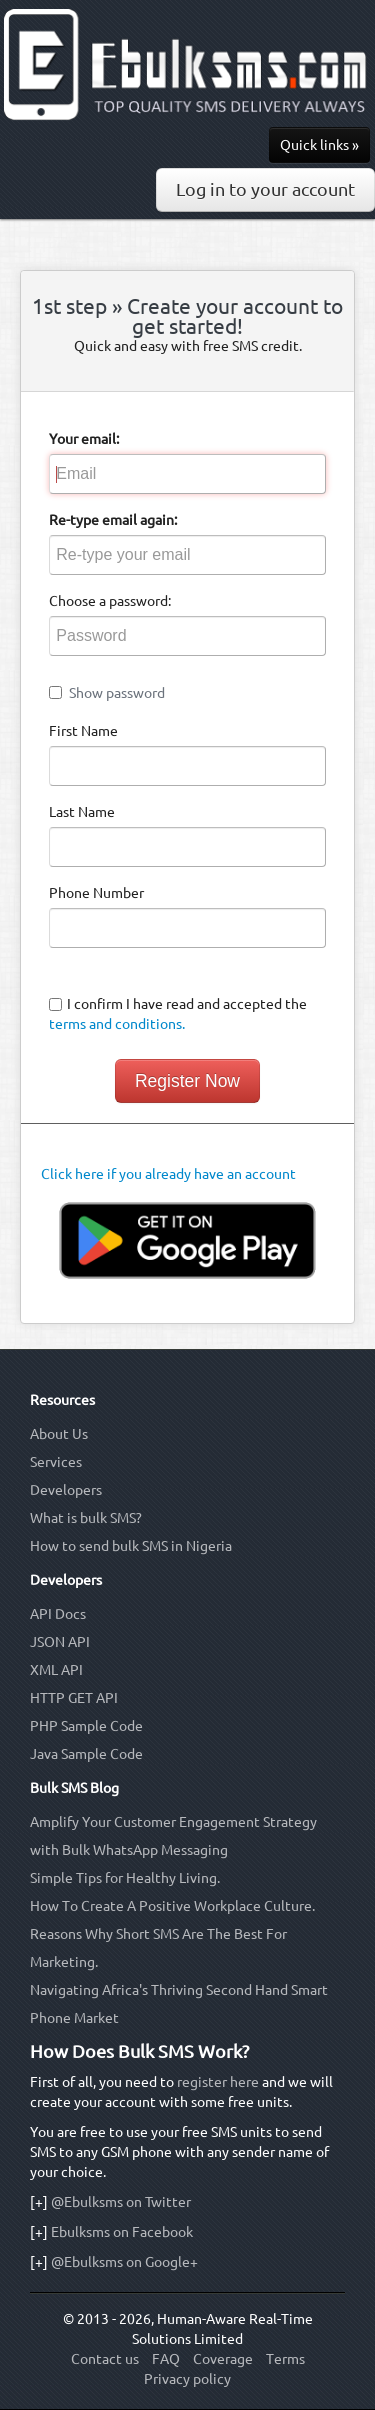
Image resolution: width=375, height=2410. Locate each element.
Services (56, 1462)
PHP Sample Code (86, 1726)
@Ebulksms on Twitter (121, 2202)
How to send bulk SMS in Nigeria (131, 1546)
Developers (66, 1490)
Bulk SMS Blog (74, 1788)
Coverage (223, 2359)
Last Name (82, 812)
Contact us (105, 2359)
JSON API (60, 1642)
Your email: (84, 439)
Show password (117, 693)
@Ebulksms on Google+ (124, 2262)
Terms (285, 2359)
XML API (56, 1670)
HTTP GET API (74, 1698)
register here (218, 2082)
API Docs (58, 1614)
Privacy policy (187, 2379)
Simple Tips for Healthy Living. (125, 1878)
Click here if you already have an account (168, 1174)
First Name (83, 731)
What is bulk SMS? (86, 1518)
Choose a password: (110, 601)
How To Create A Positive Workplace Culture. (172, 1906)
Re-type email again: (113, 520)
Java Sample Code (86, 1754)
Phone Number (96, 893)
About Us (59, 1434)
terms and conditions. (117, 1024)
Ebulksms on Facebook (122, 2232)
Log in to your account (265, 189)
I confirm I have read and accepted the (178, 1014)
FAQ (166, 2359)
